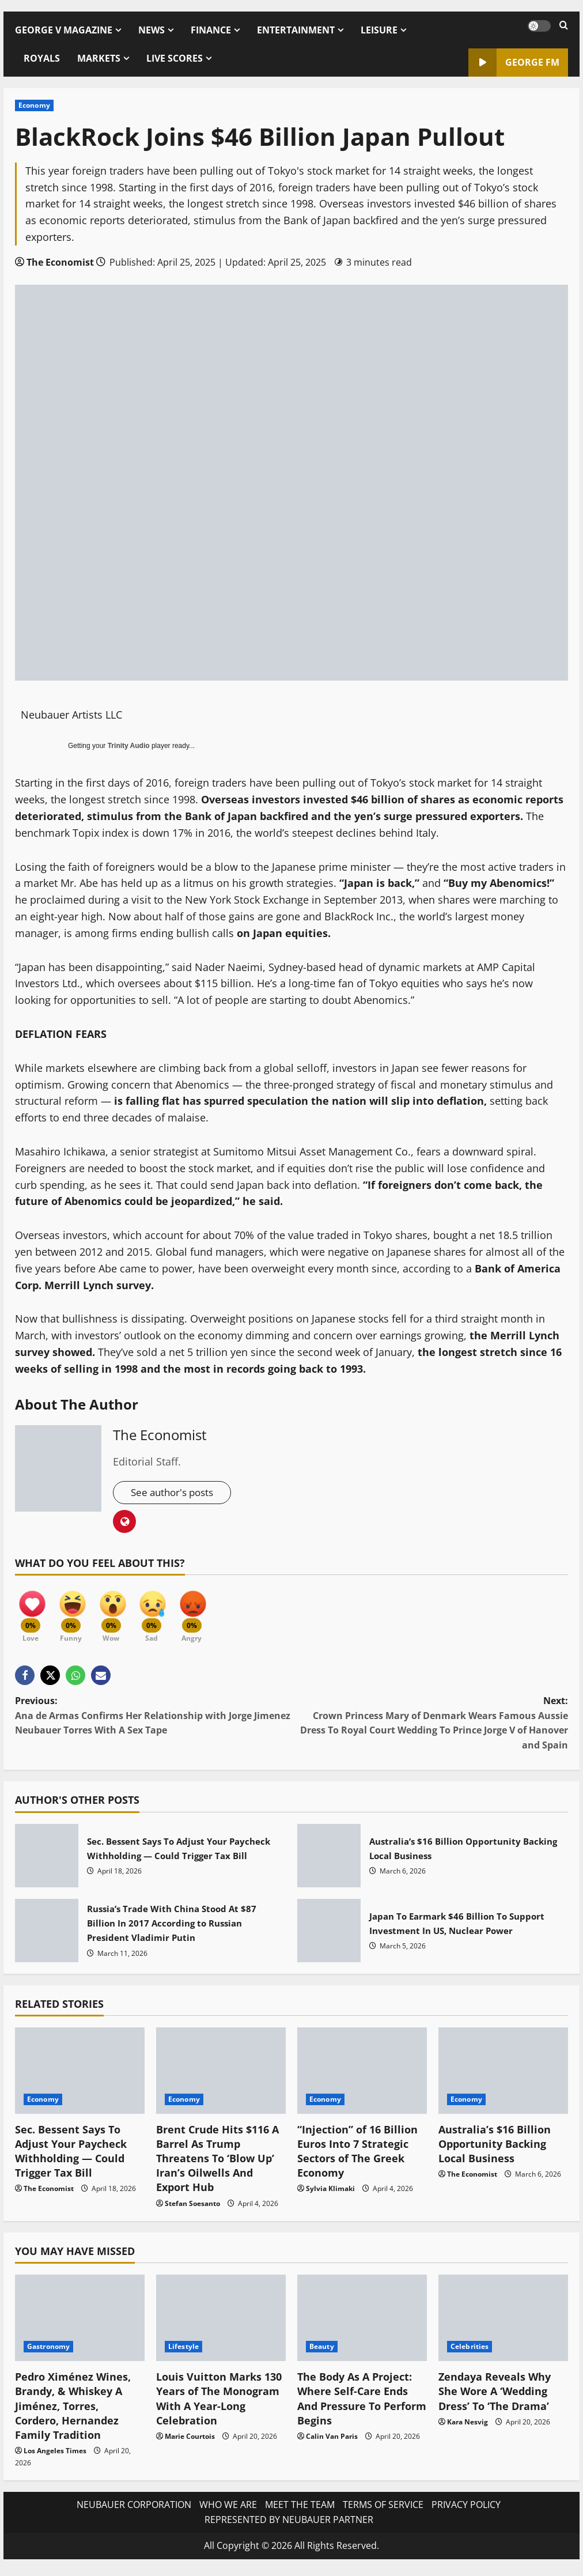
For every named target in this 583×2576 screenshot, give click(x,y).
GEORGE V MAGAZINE (63, 30)
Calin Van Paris (332, 2441)
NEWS (151, 30)
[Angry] (205, 1613)
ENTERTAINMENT (296, 30)
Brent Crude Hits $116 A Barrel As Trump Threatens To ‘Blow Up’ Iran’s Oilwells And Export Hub (217, 2164)
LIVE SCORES (174, 58)
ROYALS (42, 58)
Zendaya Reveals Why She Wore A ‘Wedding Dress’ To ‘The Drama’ (494, 2396)
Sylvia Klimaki (330, 2194)
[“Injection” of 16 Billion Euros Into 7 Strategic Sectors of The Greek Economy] (362, 2076)
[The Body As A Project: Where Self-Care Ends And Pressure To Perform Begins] (362, 2323)
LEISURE (379, 30)
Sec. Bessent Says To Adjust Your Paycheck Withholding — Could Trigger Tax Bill (46, 1861)
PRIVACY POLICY (466, 2509)
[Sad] (162, 1613)
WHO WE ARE (228, 2509)
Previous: (153, 1721)
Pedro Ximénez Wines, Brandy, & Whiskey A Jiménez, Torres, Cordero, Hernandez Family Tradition (73, 2411)
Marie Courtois (190, 2441)
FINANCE (211, 30)
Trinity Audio (129, 746)
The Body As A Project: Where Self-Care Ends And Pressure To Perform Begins (361, 2404)
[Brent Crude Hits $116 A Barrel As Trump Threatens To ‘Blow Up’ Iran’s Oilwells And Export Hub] (221, 2076)
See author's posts (175, 1492)
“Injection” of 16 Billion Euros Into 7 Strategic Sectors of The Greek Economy (357, 2156)
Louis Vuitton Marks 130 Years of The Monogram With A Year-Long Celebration (219, 2404)
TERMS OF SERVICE (383, 2509)
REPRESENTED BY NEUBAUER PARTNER (289, 2524)
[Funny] (75, 1613)
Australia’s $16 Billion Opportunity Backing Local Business (329, 1861)
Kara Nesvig (467, 2427)
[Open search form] (563, 26)
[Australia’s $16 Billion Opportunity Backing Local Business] (503, 2076)
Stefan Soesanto (192, 2209)
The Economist (60, 262)
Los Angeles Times (55, 2456)
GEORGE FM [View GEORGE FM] (513, 62)
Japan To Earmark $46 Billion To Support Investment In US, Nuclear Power (329, 1935)
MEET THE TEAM (300, 2509)
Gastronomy (48, 2352)
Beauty (321, 2352)
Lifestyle (183, 2352)
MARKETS (98, 58)
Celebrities (469, 2352)
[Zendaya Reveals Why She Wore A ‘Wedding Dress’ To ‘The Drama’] (503, 2323)
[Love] (32, 1613)
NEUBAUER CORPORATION (134, 2509)
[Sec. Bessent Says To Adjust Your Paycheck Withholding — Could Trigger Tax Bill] (80, 2076)
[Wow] (118, 1613)
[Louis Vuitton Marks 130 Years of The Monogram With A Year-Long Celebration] (221, 2323)
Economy (34, 105)
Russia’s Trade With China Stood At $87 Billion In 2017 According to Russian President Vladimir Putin (46, 1935)
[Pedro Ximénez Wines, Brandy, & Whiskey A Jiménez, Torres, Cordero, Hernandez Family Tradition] (80, 2323)
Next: (430, 1728)
